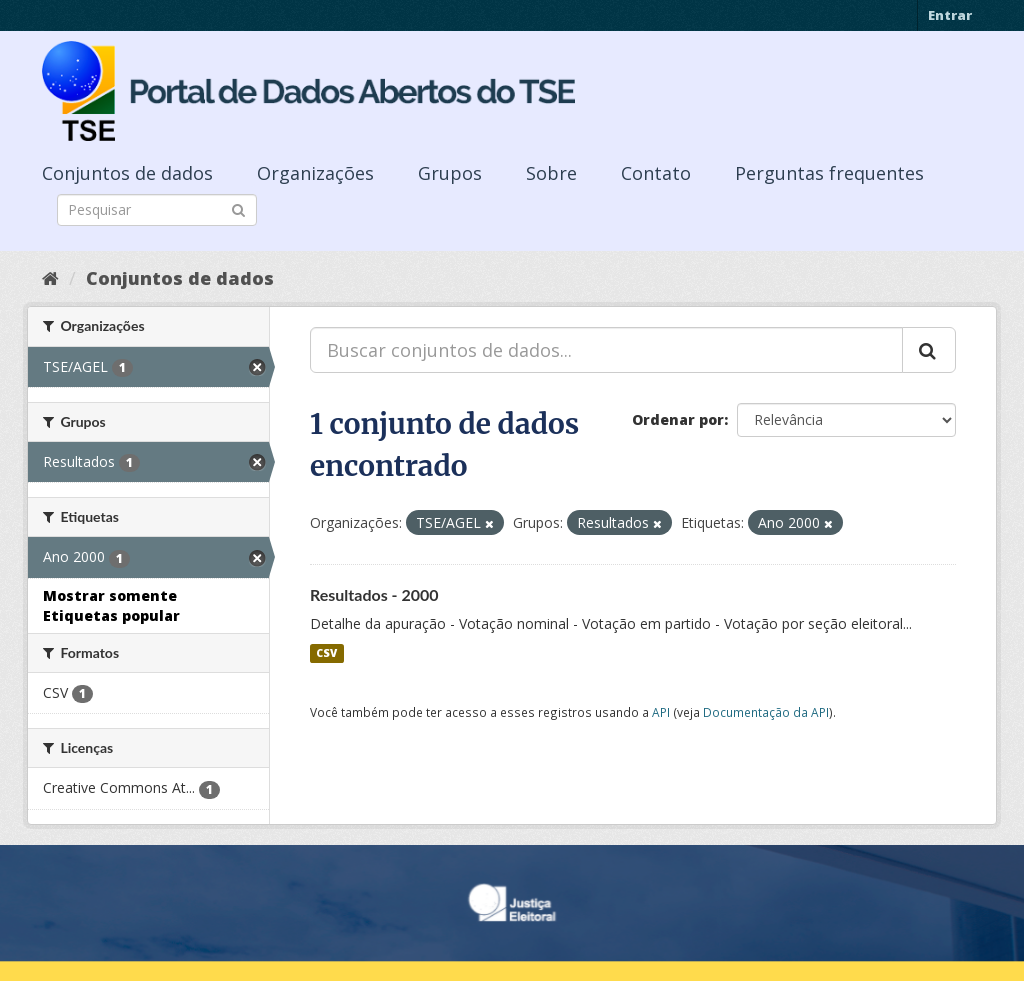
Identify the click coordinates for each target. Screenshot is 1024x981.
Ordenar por (678, 419)
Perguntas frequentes (829, 173)
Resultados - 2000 (374, 594)
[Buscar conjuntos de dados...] (606, 350)
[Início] (50, 278)
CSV (326, 653)
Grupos (450, 173)
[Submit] (238, 208)
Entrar (950, 15)
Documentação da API (766, 712)
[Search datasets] (157, 210)
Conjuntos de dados (127, 173)
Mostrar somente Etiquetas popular (111, 605)
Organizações (315, 173)
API (661, 712)
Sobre (551, 173)
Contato (656, 173)
